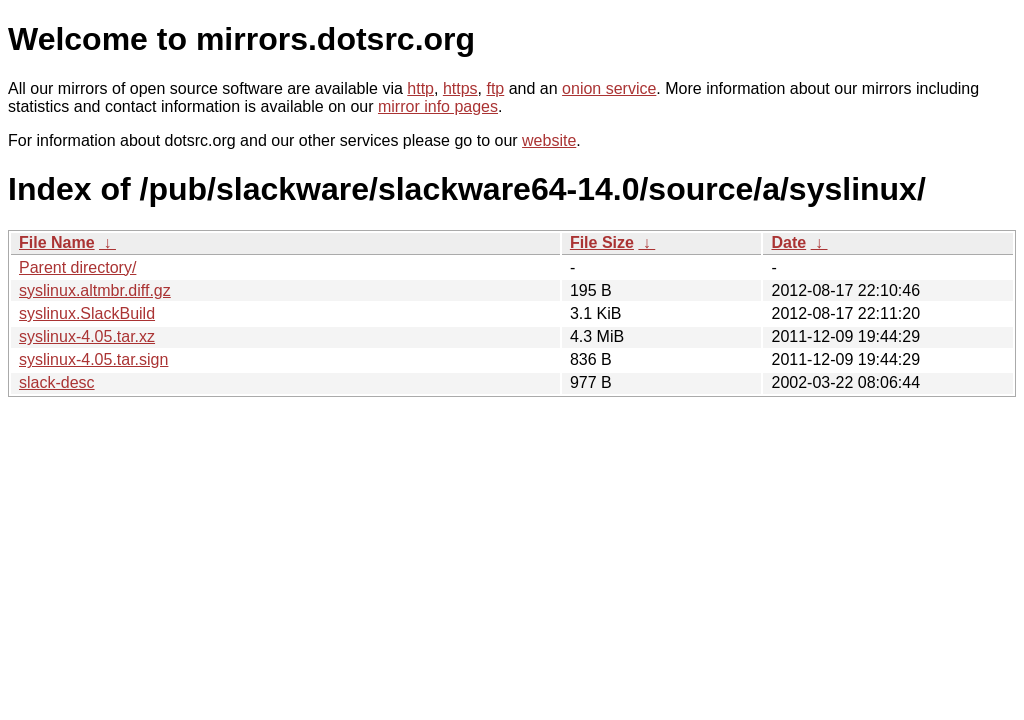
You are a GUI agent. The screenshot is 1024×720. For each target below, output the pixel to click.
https (460, 88)
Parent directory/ (77, 267)
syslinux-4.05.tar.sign (93, 359)
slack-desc (57, 382)
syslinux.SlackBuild (87, 313)
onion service (609, 88)
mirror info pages (438, 106)
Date (788, 242)
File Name (57, 242)
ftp (495, 88)
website (549, 140)
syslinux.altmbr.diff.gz (95, 290)
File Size (602, 242)
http (420, 88)
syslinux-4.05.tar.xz (87, 336)
